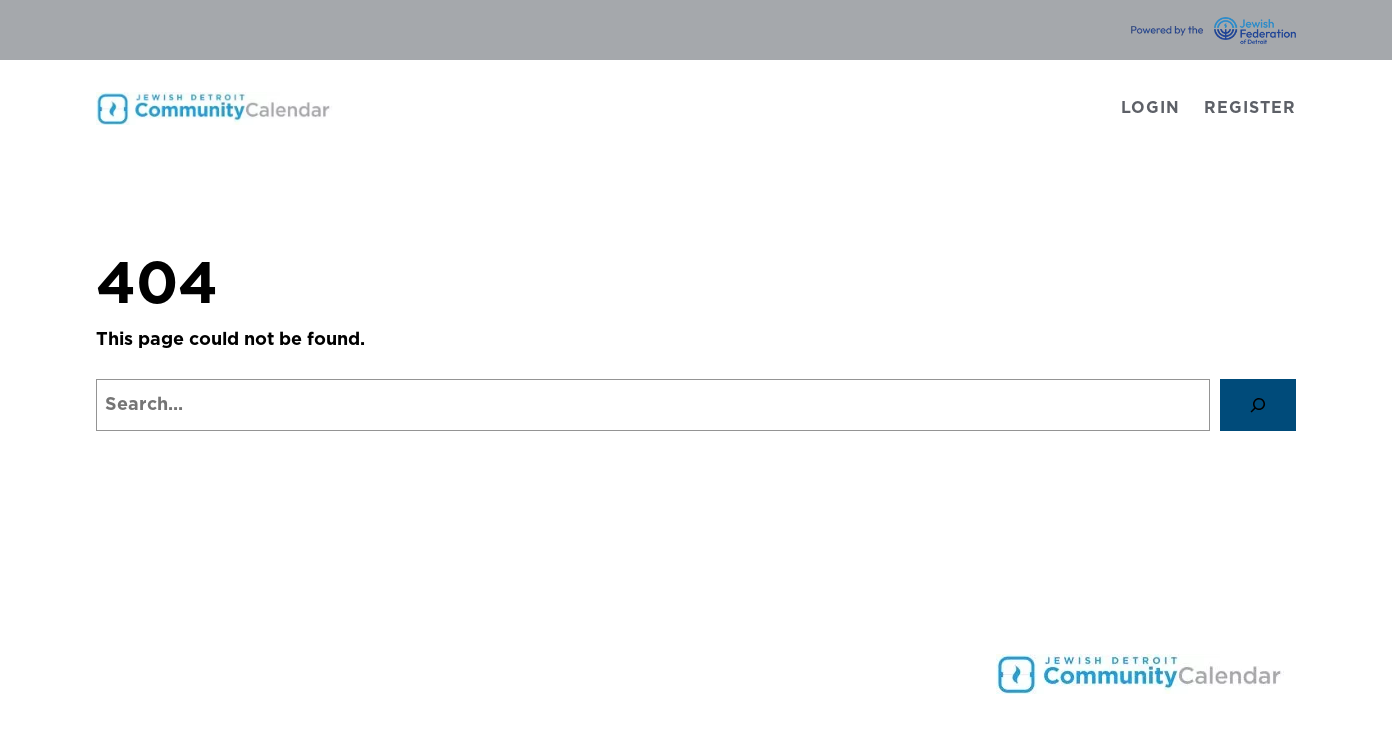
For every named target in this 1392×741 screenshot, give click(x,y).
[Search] (1258, 405)
